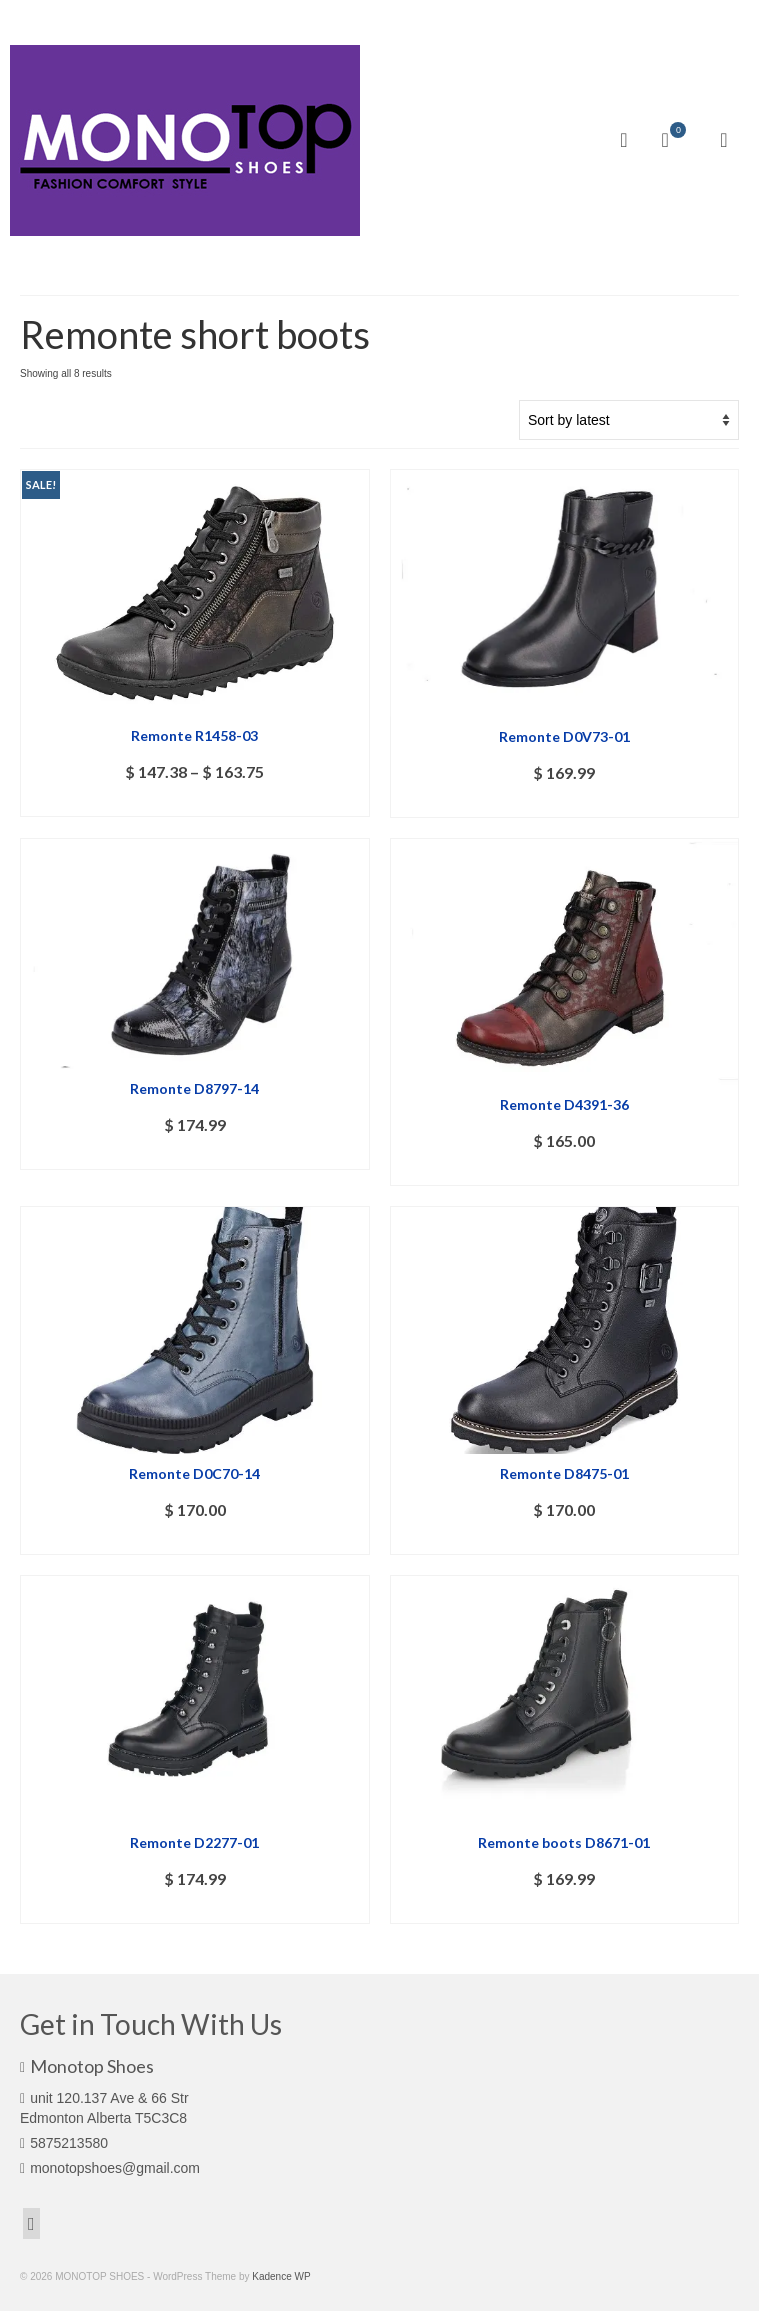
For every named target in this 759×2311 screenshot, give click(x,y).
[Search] (624, 140)
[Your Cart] (674, 140)
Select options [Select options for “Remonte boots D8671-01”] (564, 1908)
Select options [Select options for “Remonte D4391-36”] (564, 1170)
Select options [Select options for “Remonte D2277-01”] (195, 1908)
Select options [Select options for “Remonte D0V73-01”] (564, 802)
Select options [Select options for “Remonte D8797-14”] (195, 1154)
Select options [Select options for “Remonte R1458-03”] (195, 801)
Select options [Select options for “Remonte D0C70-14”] (195, 1539)
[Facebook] (31, 2223)
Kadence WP (281, 2276)
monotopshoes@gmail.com (110, 2168)
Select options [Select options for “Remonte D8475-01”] (564, 1539)
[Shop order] (629, 420)
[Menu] (724, 140)
